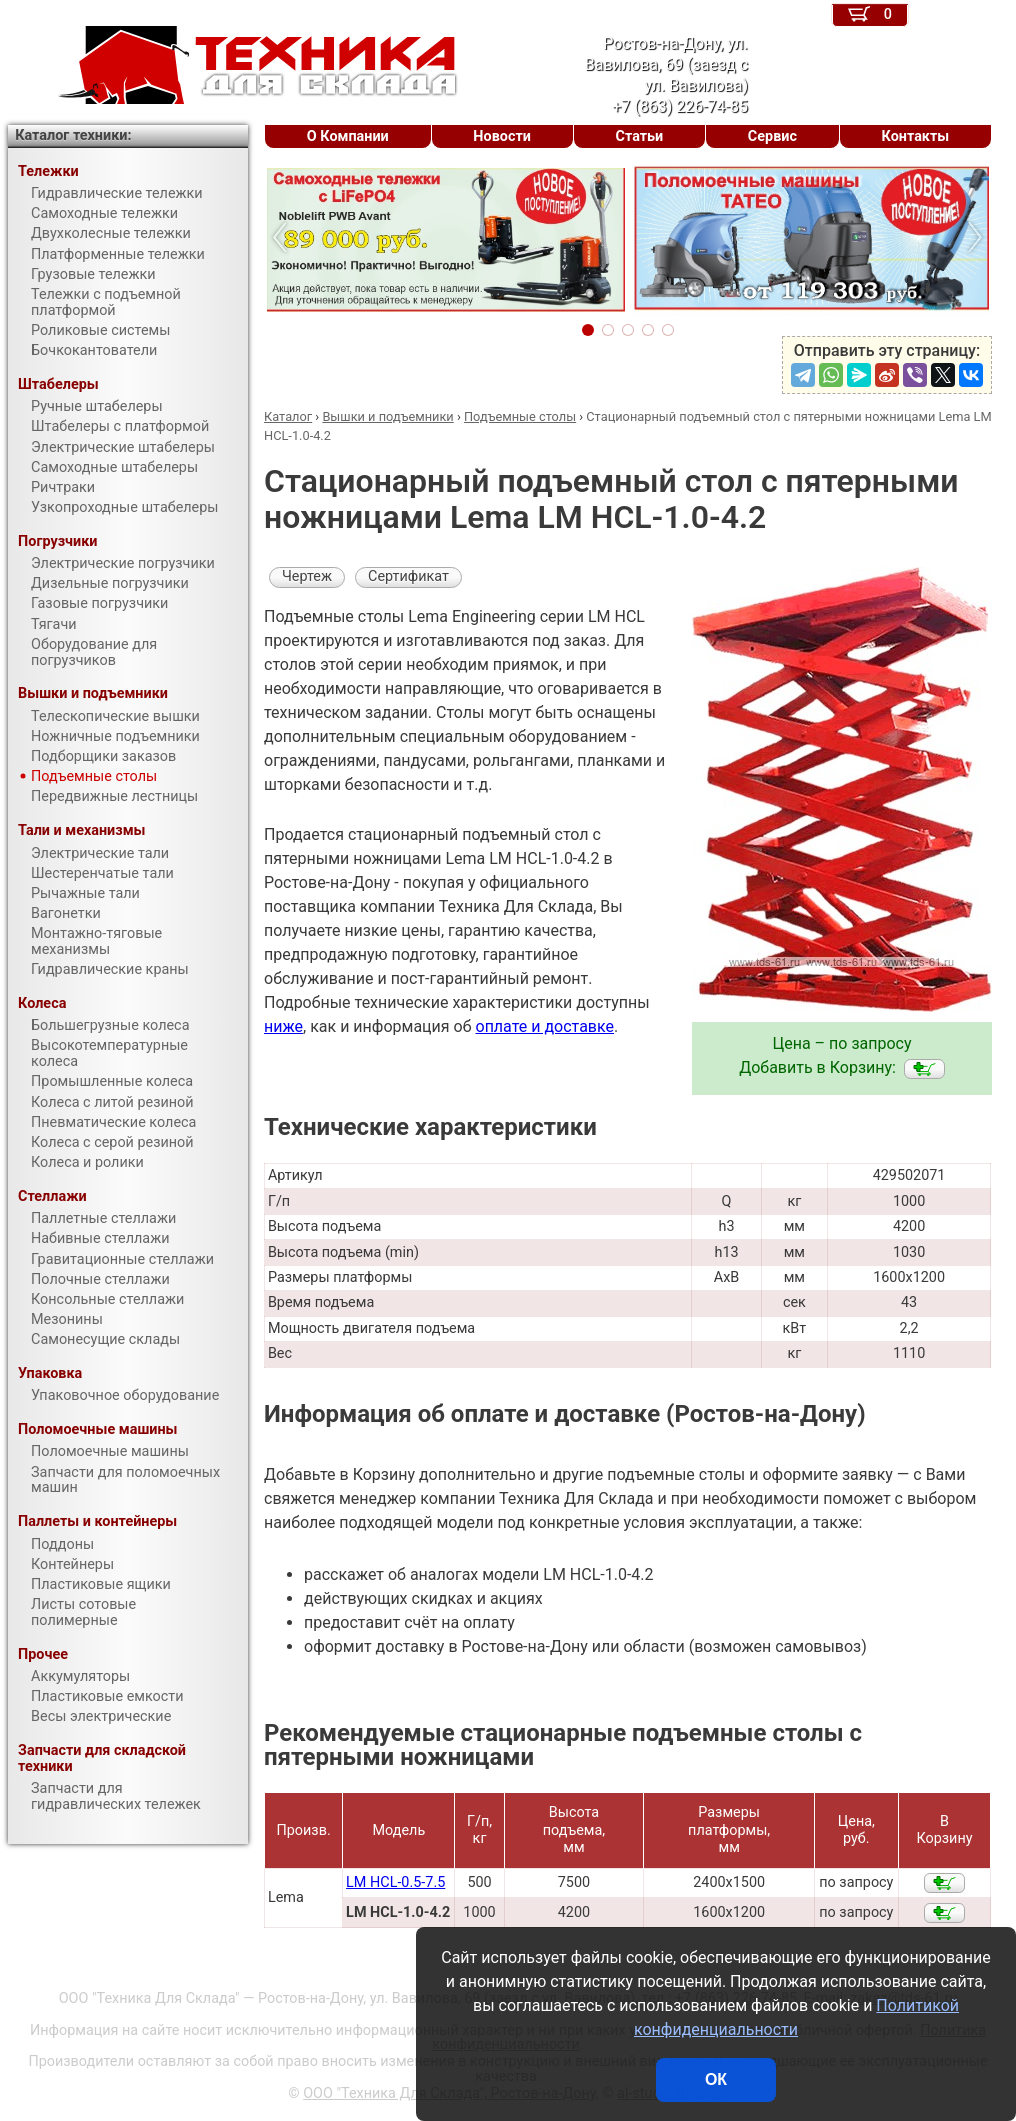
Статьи (639, 136)
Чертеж (307, 576)
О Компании (348, 136)
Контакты (916, 136)
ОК (716, 2079)
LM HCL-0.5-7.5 (395, 1882)
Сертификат (408, 576)
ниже (283, 1026)
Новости (502, 136)
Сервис (772, 136)
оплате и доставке (545, 1026)
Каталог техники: (73, 135)
